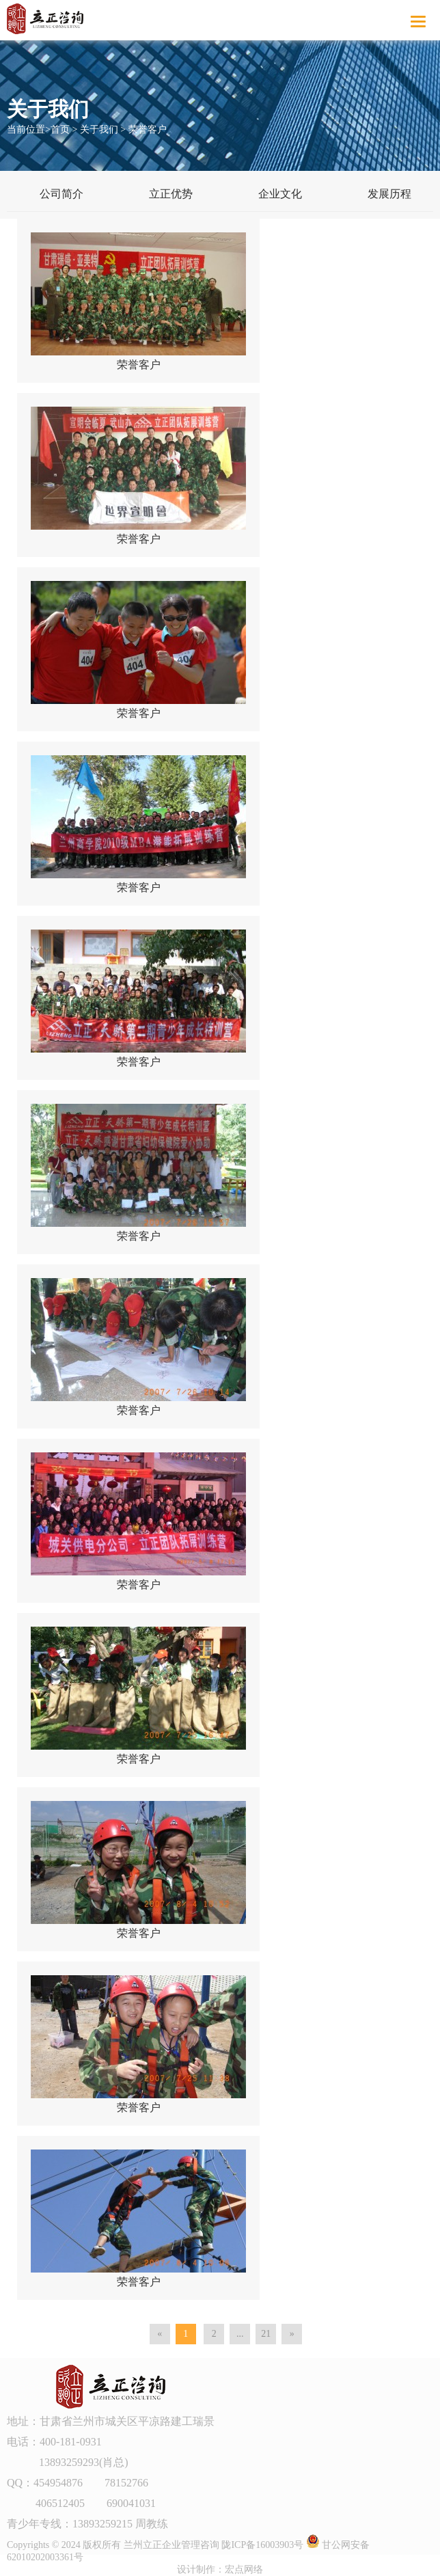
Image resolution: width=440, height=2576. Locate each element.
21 (266, 2334)
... (240, 2334)
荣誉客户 (147, 129)
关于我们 (99, 129)
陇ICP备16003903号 (262, 2545)
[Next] (291, 2334)
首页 (60, 129)
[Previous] (160, 2334)
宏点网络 (244, 2569)
